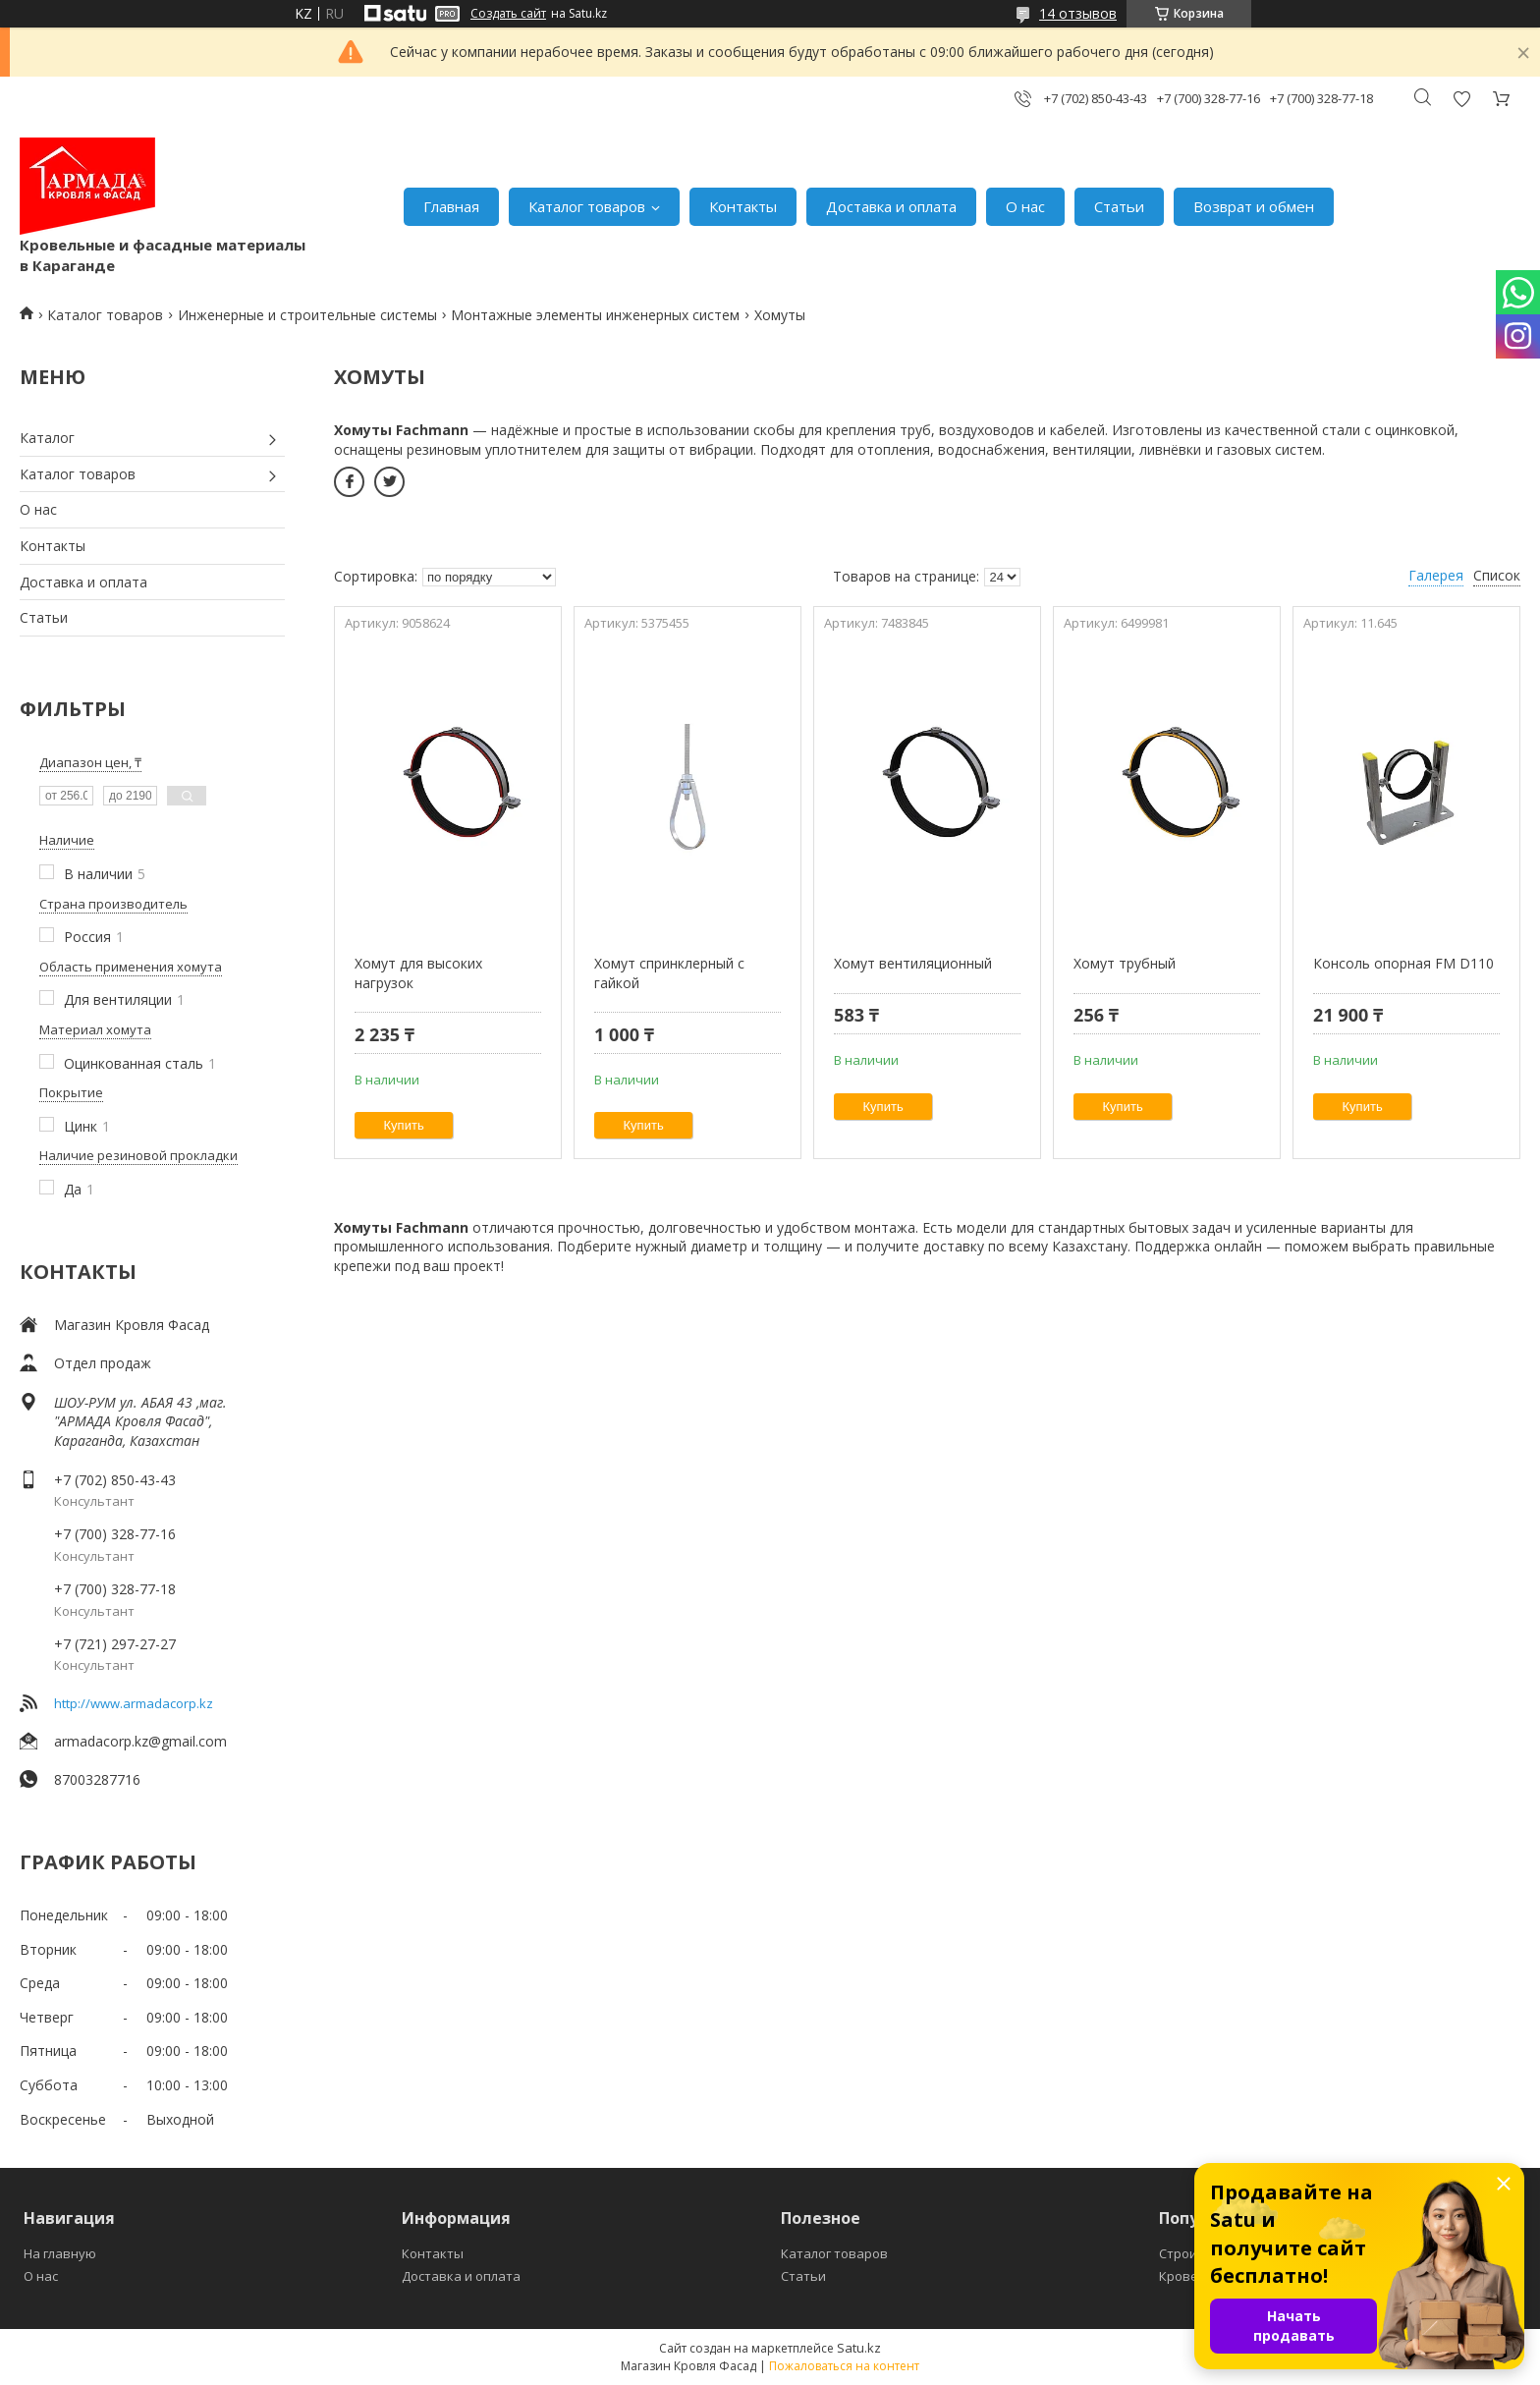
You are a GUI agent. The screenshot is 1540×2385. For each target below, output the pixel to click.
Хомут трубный (1124, 963)
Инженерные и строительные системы (307, 314)
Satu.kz (859, 2348)
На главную (60, 2253)
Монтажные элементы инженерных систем (595, 314)
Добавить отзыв (1461, 98)
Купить (404, 1125)
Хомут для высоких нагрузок (418, 973)
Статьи (1119, 206)
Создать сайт (508, 14)
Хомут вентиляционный (913, 963)
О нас (1025, 206)
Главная (451, 206)
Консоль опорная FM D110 (1403, 963)
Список (1496, 575)
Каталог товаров (586, 206)
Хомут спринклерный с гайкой (669, 973)
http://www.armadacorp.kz (133, 1703)
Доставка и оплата (891, 206)
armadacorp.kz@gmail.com (140, 1741)
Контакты (743, 206)
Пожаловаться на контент (844, 2365)
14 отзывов (1078, 13)
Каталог (47, 437)
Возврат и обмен (1253, 206)
